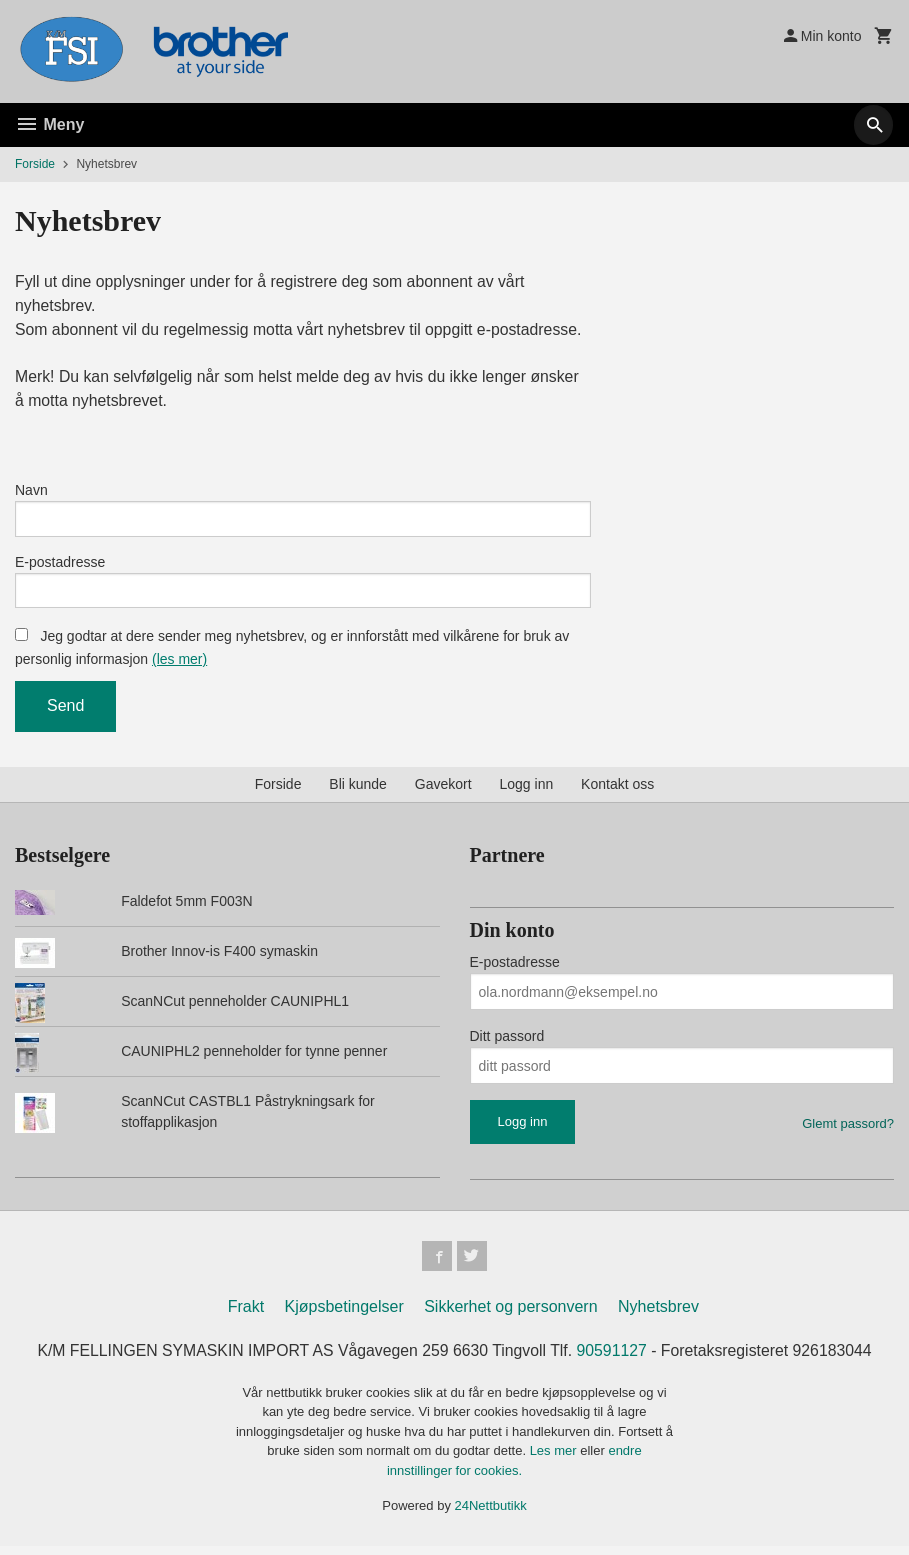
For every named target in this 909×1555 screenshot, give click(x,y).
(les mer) (179, 666)
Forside (35, 164)
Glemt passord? (848, 1130)
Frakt (246, 1315)
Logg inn (527, 791)
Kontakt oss (617, 791)
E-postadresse (60, 566)
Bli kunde (358, 791)
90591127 (613, 1359)
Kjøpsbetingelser (344, 1315)
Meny (49, 124)
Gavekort (443, 791)
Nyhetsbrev (658, 1315)
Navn (31, 492)
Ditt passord (507, 1043)
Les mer (555, 1459)
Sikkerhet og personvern (510, 1315)
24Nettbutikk (491, 1514)
